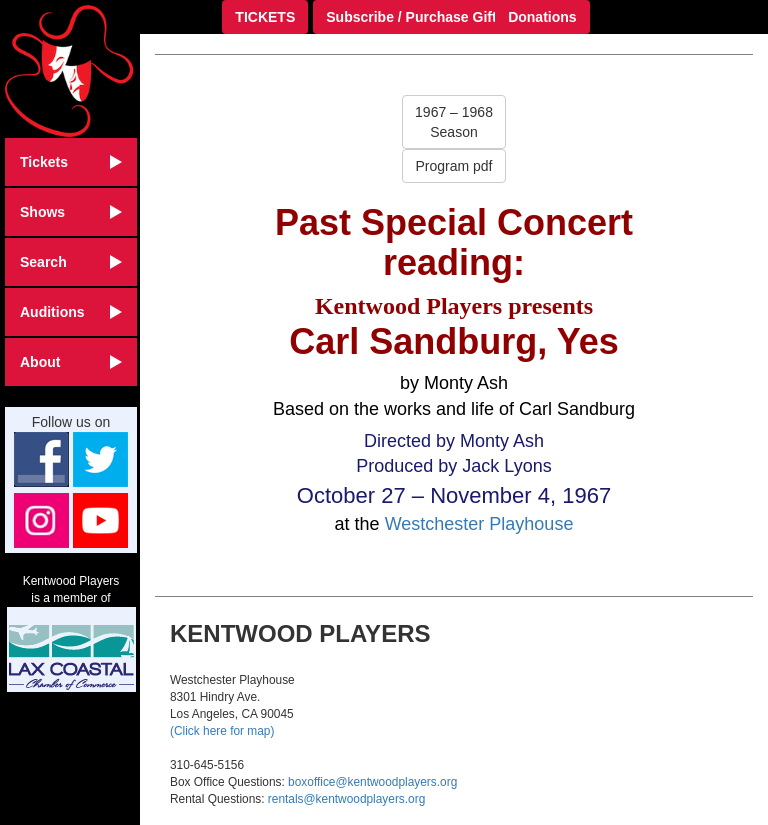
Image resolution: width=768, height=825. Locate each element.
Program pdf (453, 166)
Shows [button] (71, 212)
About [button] (71, 362)
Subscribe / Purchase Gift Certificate (447, 17)
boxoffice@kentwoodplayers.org (372, 782)
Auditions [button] (71, 312)
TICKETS (265, 17)
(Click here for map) (222, 731)
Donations (542, 17)
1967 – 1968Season (454, 122)
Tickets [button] (71, 162)
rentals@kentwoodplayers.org (346, 799)
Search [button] (71, 262)
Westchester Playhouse (479, 524)
